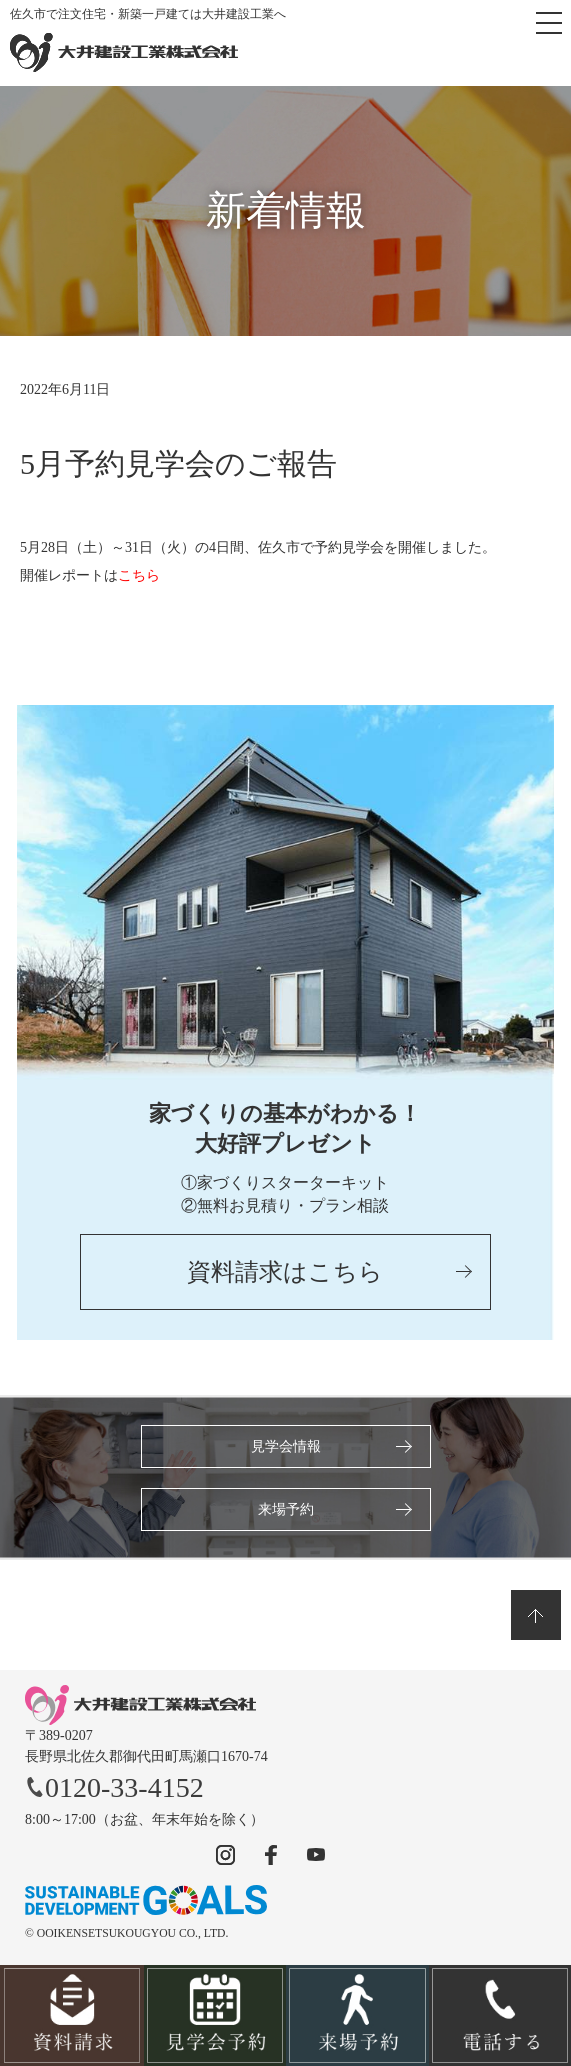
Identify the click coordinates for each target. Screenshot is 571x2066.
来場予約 (286, 1509)
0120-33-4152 (114, 1787)
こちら (139, 575)
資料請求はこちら (285, 1272)
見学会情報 (286, 1446)
